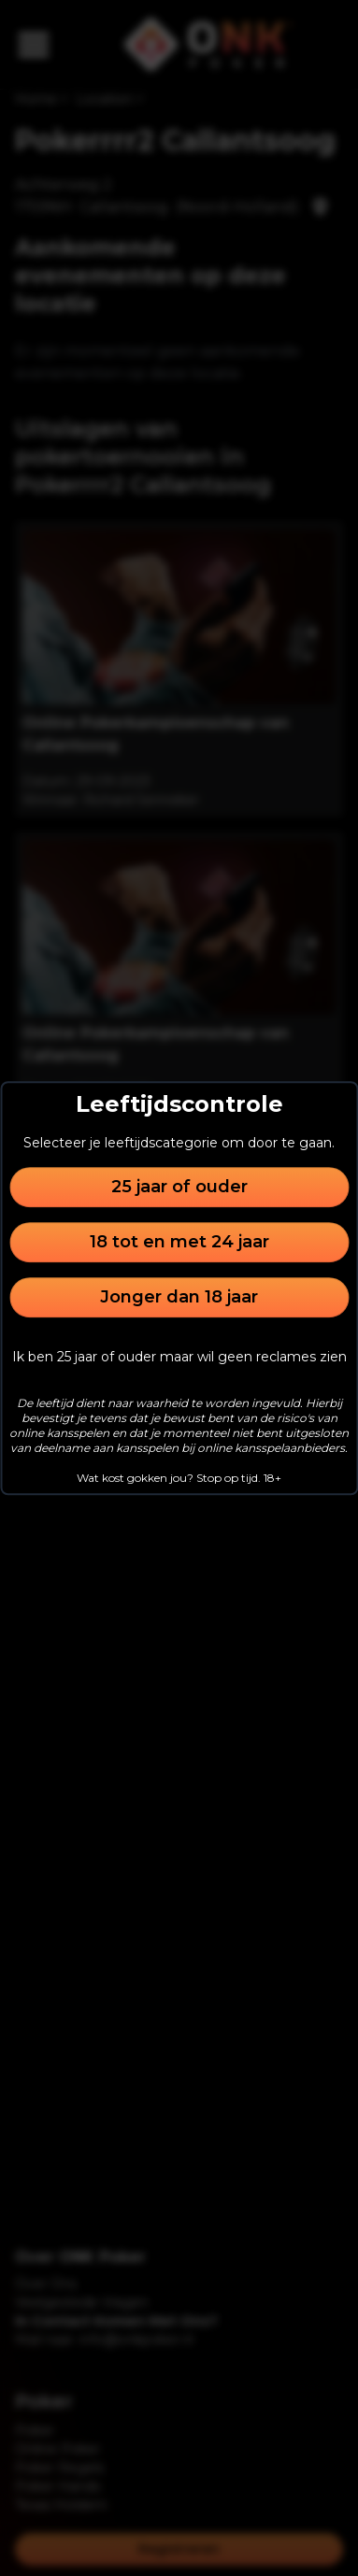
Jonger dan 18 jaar (179, 1297)
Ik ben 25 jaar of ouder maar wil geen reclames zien (179, 1356)
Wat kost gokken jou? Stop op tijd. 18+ (179, 1478)
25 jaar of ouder (179, 1186)
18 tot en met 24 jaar (179, 1241)
